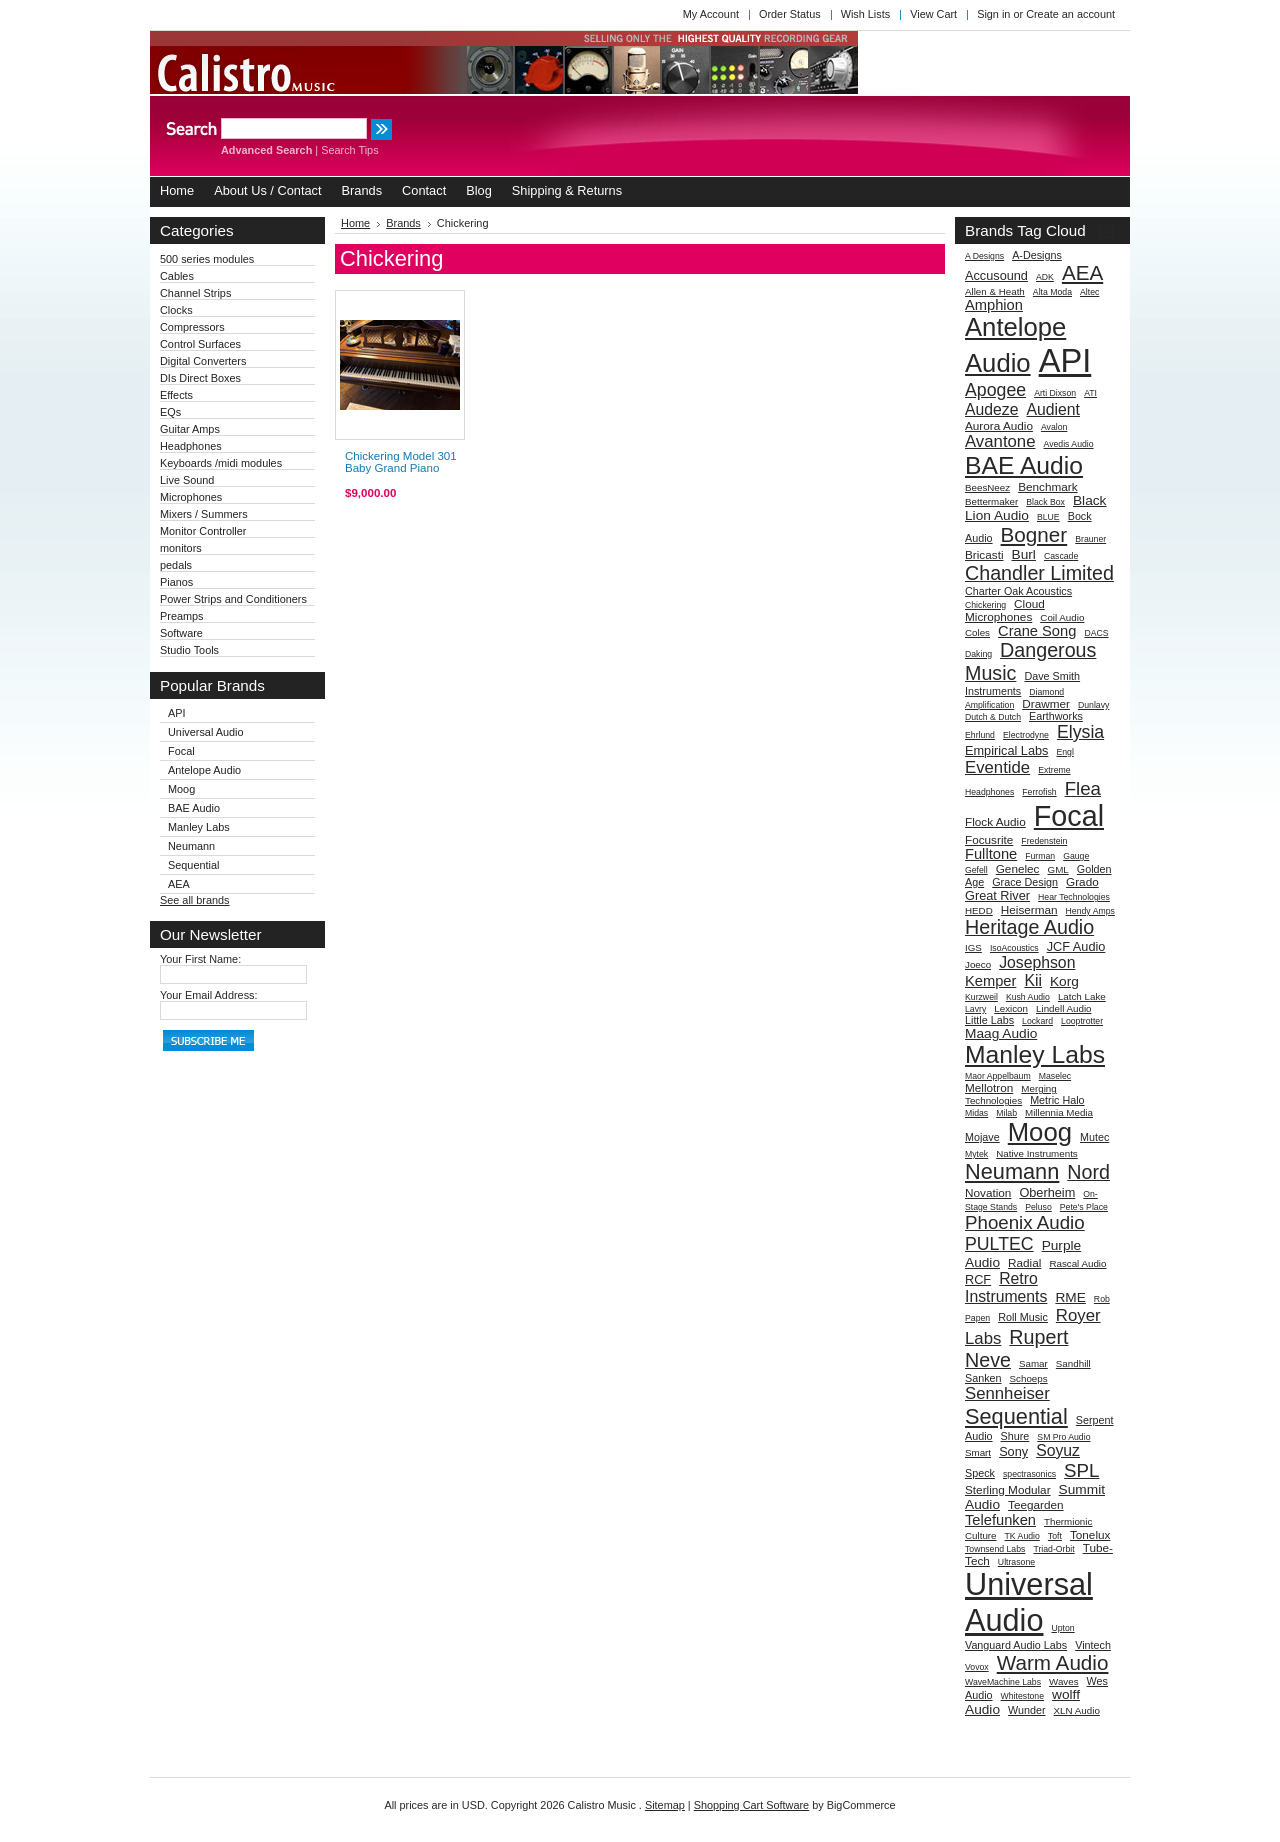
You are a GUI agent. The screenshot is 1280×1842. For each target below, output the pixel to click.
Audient (1053, 409)
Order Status (790, 14)
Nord (1088, 1172)
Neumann (191, 846)
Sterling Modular (1008, 1489)
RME (1070, 1297)
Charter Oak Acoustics (1018, 591)
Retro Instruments (1006, 1287)
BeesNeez (987, 487)
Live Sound (187, 480)
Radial (1024, 1262)
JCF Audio (1076, 946)
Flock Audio (995, 821)
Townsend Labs (995, 1549)
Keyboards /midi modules (221, 463)
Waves (1064, 1681)
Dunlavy (1093, 705)
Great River (997, 895)
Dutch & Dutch (993, 717)
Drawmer (1046, 703)
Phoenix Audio (1025, 1222)
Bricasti (984, 554)
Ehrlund (980, 735)
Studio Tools (189, 650)
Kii (1033, 980)
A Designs (984, 256)
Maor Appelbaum (998, 1076)
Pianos (176, 582)
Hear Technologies (1074, 897)
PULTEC (999, 1244)
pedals (176, 565)
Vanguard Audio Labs (1016, 1645)
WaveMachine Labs (1003, 1682)
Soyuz (1058, 1450)
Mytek (976, 1154)
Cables (177, 276)
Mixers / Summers (204, 514)
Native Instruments (1037, 1153)
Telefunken (1000, 1520)
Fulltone (991, 854)
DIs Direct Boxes (200, 378)
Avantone (1000, 441)
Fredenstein (1044, 841)
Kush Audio (1028, 997)
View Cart (933, 14)
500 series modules (207, 259)
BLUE (1048, 517)
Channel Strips (195, 293)
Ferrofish (1039, 792)
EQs (170, 412)
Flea (1083, 788)
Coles (977, 632)
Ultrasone (1016, 1562)
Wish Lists (866, 14)
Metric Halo (1057, 1100)
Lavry (975, 1009)
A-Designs (1037, 255)
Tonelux (1090, 1534)
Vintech (1093, 1645)
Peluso (1038, 1207)
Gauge (1076, 856)
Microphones (191, 497)
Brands (403, 223)
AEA (179, 884)
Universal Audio (206, 732)
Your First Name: (200, 959)
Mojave (982, 1137)
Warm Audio (1053, 1662)
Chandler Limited (1039, 573)
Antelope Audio (204, 770)
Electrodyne (1026, 735)
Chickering (985, 605)
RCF (978, 1279)
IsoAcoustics (1014, 948)
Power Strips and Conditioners (233, 599)
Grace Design (1025, 882)
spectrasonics (1029, 1474)
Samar (1033, 1363)
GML (1058, 869)
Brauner (1090, 539)
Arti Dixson (1055, 393)
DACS (1096, 633)
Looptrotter (1082, 1021)
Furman (1040, 856)
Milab (1006, 1113)
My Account (711, 14)
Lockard (1037, 1021)
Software (181, 633)
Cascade (1061, 556)
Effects (176, 395)
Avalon (1054, 427)
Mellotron (989, 1087)
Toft (1055, 1536)
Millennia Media (1059, 1112)
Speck (980, 1473)
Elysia (1080, 732)
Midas (976, 1113)
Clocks (176, 310)
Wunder (1027, 1710)
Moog (181, 789)
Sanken (983, 1378)
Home (355, 223)
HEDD (979, 910)
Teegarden (1036, 1504)
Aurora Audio (999, 425)
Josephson (1037, 962)
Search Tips (349, 150)
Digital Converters (203, 361)
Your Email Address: (209, 995)
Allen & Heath (995, 291)
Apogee (995, 390)
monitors (181, 548)
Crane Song (1037, 631)
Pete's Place (1084, 1207)
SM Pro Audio (1063, 1437)
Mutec (1094, 1137)
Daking (978, 654)
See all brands (195, 900)
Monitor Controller (203, 531)
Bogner (1034, 534)
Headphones (191, 446)
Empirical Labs (1006, 750)
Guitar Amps (190, 429)
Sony (1013, 1451)
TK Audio (1022, 1536)
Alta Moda (1052, 292)
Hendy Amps (1090, 911)
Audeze (991, 409)
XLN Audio (1077, 1710)
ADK (1045, 277)
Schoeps (1029, 1378)
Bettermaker (991, 501)
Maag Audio (1001, 1033)
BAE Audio (194, 808)
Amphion (994, 305)
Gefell (976, 870)
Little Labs (989, 1020)
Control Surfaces (200, 344)
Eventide (997, 767)
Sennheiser (1007, 1393)
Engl (1064, 752)
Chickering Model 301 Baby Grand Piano (401, 462)
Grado (1082, 881)
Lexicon (1011, 1008)
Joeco (978, 964)
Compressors (192, 327)
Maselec (1055, 1076)
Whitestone (1022, 1696)
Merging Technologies (1011, 1094)
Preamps (182, 616)
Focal (181, 751)
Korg (1064, 981)
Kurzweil (981, 997)
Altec (1089, 292)
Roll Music (1023, 1317)
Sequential (193, 865)
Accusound (996, 275)
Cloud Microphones (1005, 610)
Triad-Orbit (1053, 1549)
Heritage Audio (1029, 927)
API (177, 713)
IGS (973, 947)
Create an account (1070, 14)
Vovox (977, 1667)
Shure (1015, 1436)
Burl (1024, 554)
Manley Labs (199, 827)
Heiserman (1029, 909)
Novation (988, 1192)
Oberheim (1047, 1192)
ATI (1090, 393)
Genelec (1018, 868)
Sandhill (1073, 1363)
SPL (1081, 1470)
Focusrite (989, 839)
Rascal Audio (1077, 1263)
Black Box (1045, 502)
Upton (1062, 1628)
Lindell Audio (1063, 1008)
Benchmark (1047, 486)
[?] (1106, 230)
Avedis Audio (1069, 444)
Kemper (990, 981)
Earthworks (1056, 716)
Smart (978, 1452)
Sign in (993, 14)
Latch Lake (1082, 996)
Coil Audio (1062, 617)
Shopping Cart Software (751, 1805)
